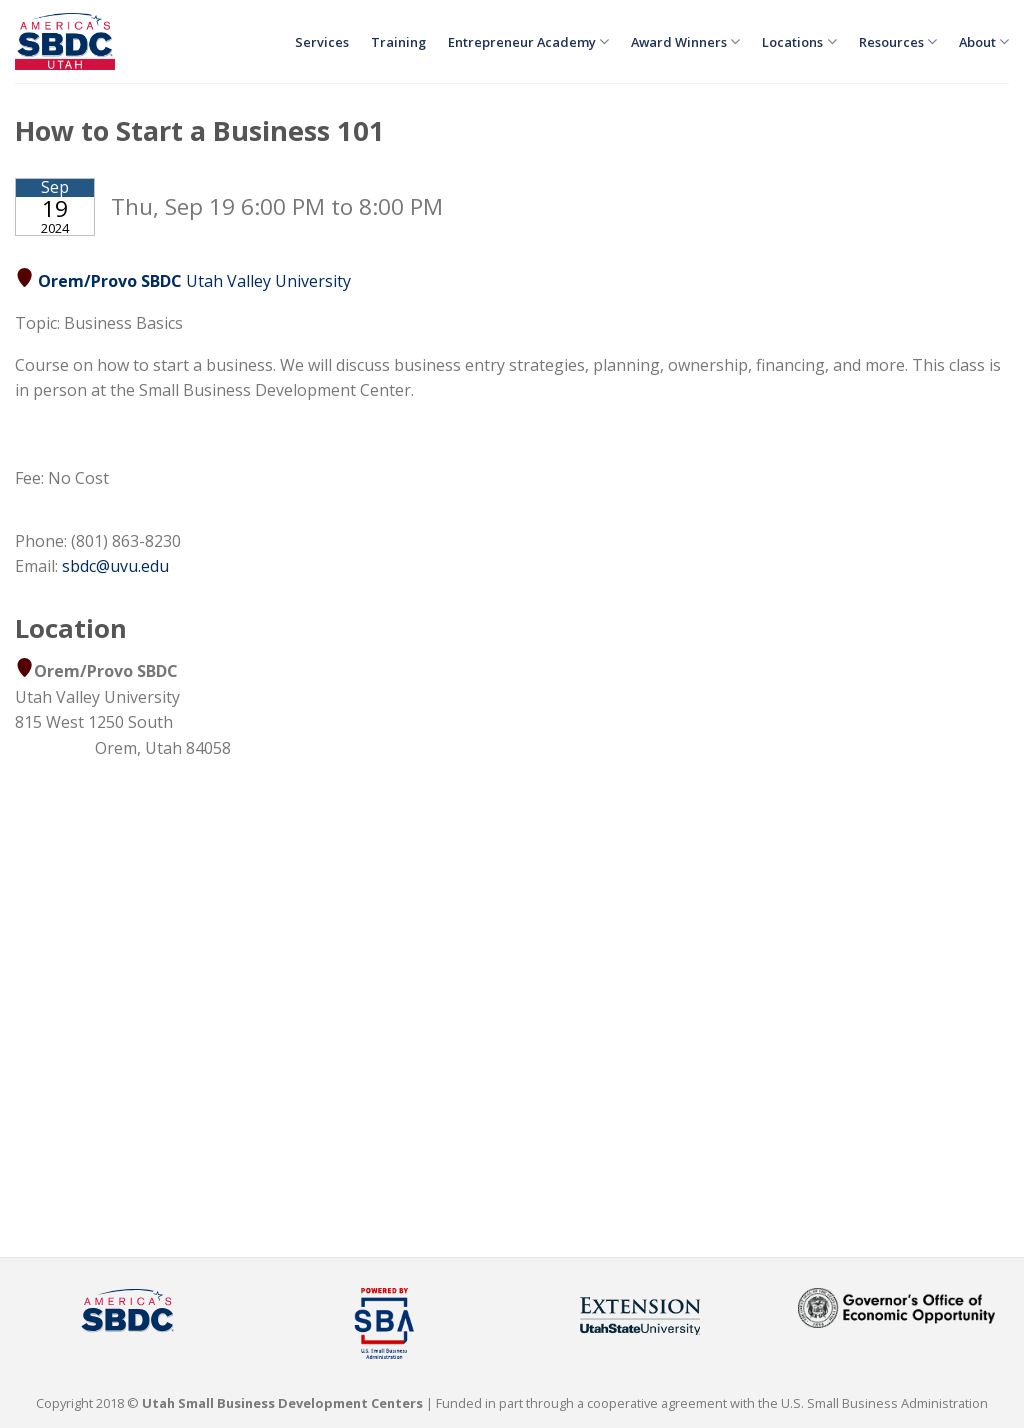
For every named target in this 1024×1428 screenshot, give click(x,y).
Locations (799, 41)
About (984, 41)
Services (322, 42)
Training (398, 42)
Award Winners (685, 41)
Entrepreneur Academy (528, 41)
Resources (898, 41)
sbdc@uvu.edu (115, 566)
